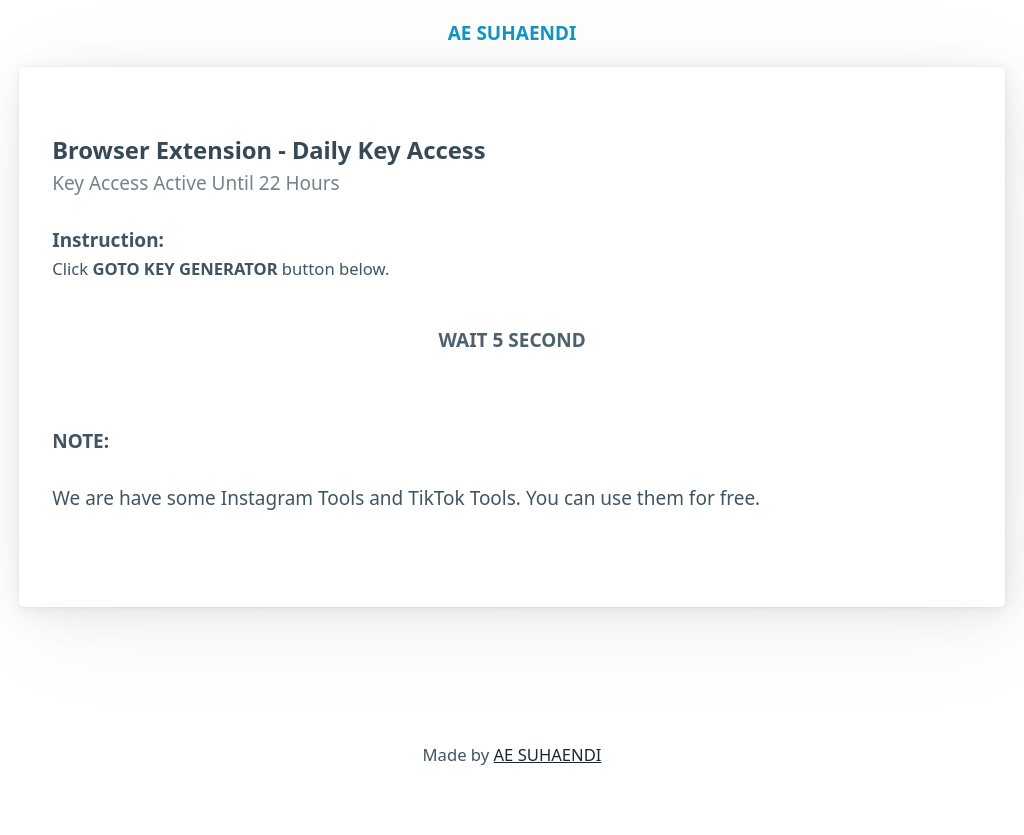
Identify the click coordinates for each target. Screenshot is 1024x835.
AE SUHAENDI (548, 754)
